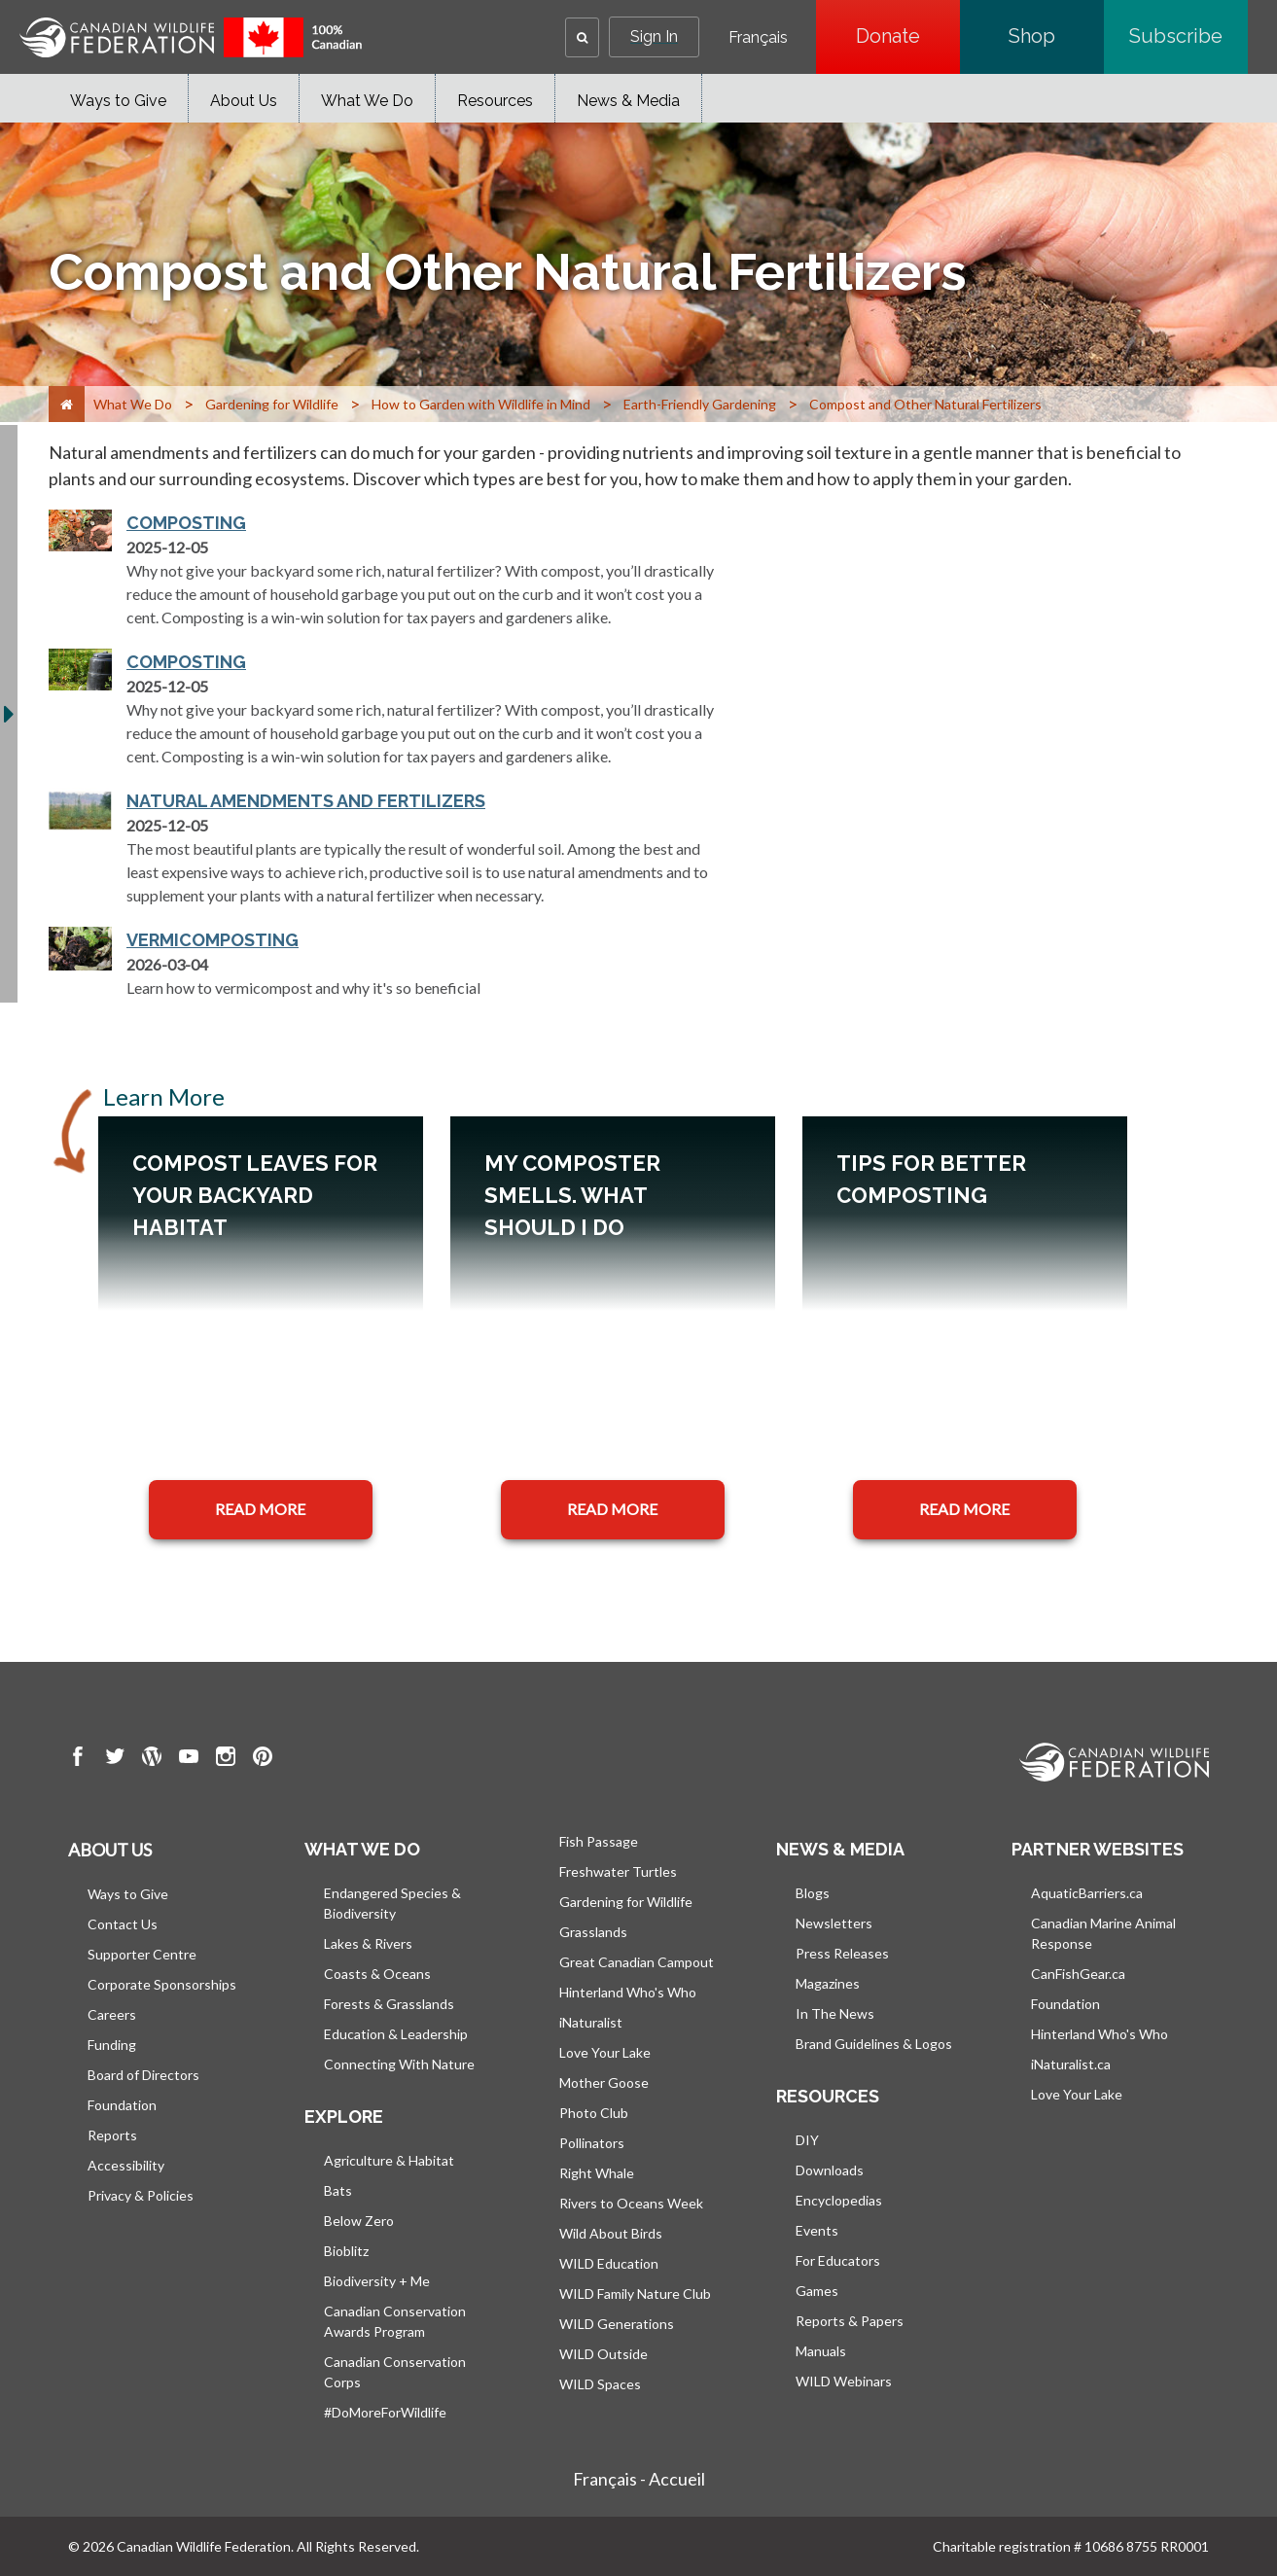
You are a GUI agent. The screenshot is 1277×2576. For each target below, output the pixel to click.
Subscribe (1188, 36)
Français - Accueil (639, 2478)
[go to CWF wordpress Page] (151, 1759)
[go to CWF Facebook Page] (78, 1759)
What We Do (367, 100)
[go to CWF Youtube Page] (188, 1759)
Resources (495, 100)
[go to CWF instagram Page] (225, 1759)
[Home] (67, 404)
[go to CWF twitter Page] (114, 1759)
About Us (243, 100)
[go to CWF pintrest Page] (262, 1759)
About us (110, 1849)
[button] (582, 37)
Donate (908, 36)
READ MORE (260, 1509)
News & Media (628, 100)
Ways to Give (118, 100)
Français (758, 38)
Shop (1056, 36)
